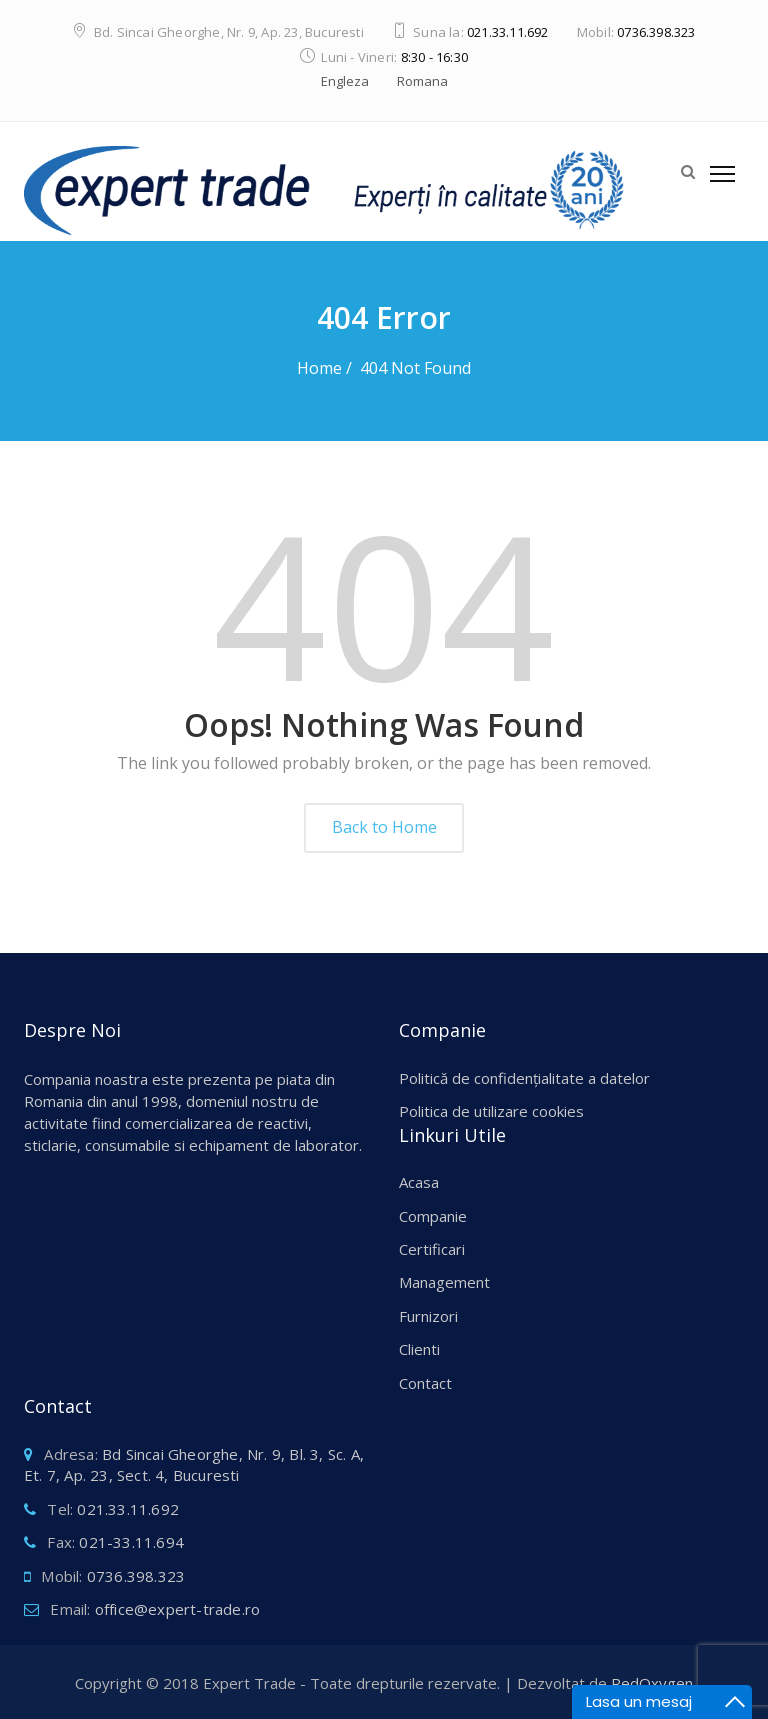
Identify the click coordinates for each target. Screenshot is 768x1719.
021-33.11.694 (131, 1542)
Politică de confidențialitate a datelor (524, 1078)
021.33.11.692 (508, 32)
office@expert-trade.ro (177, 1609)
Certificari (432, 1249)
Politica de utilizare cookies (491, 1111)
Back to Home (384, 827)
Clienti (419, 1349)
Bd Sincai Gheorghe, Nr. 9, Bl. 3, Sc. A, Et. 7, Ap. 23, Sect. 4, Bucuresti (194, 1464)
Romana (422, 81)
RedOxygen (652, 1683)
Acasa (419, 1182)
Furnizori (428, 1316)
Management (444, 1282)
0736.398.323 (656, 32)
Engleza (345, 81)
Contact (425, 1383)
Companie (433, 1216)
